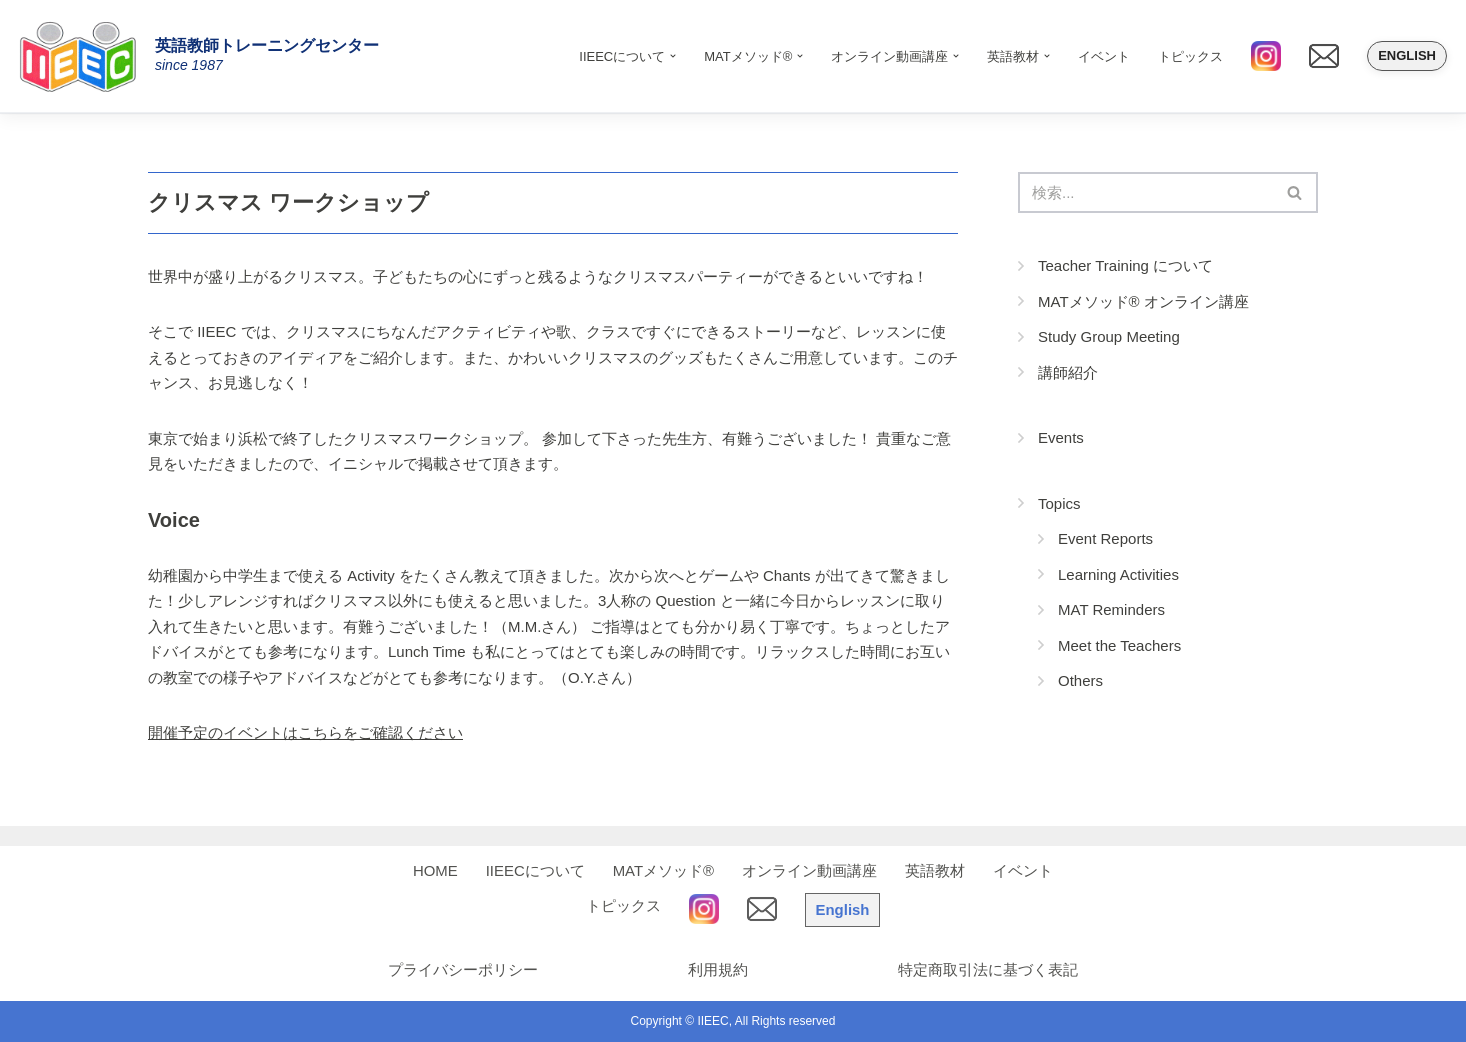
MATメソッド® (664, 870)
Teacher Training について (1125, 265)
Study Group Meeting (1109, 336)
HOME (435, 870)
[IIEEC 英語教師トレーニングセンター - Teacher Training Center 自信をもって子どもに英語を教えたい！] (85, 56)
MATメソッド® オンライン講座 (1143, 301)
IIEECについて (535, 870)
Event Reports (1105, 538)
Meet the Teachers (1119, 645)
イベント (1104, 56)
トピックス (1190, 56)
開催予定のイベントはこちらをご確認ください (305, 732)
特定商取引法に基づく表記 (988, 969)
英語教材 (935, 870)
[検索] (1145, 192)
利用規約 (718, 969)
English (1407, 55)
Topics (1059, 503)
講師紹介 (1068, 372)
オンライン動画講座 (809, 870)
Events (1061, 437)
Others (1080, 680)
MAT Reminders (1111, 609)
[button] (673, 56)
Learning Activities (1118, 574)
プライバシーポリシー (463, 969)
